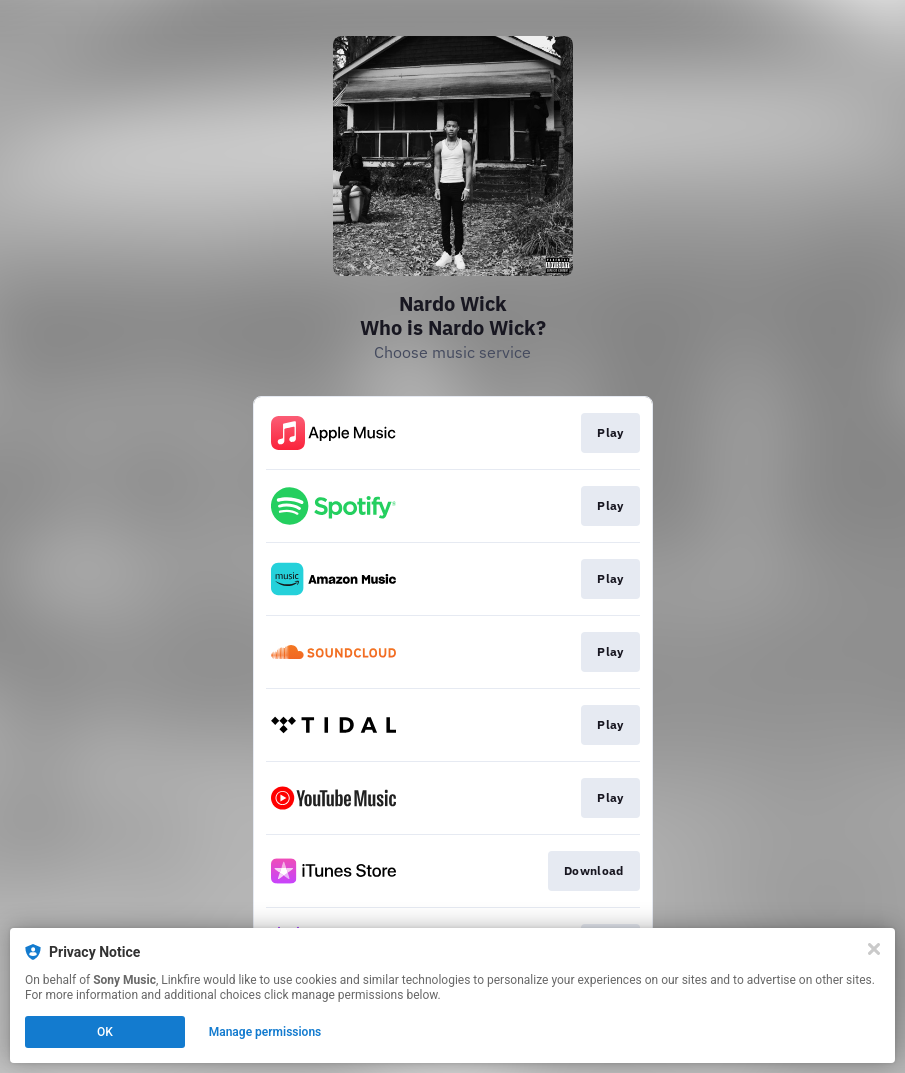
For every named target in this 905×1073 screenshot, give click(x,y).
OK (105, 1032)
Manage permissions (265, 1032)
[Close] (874, 949)
